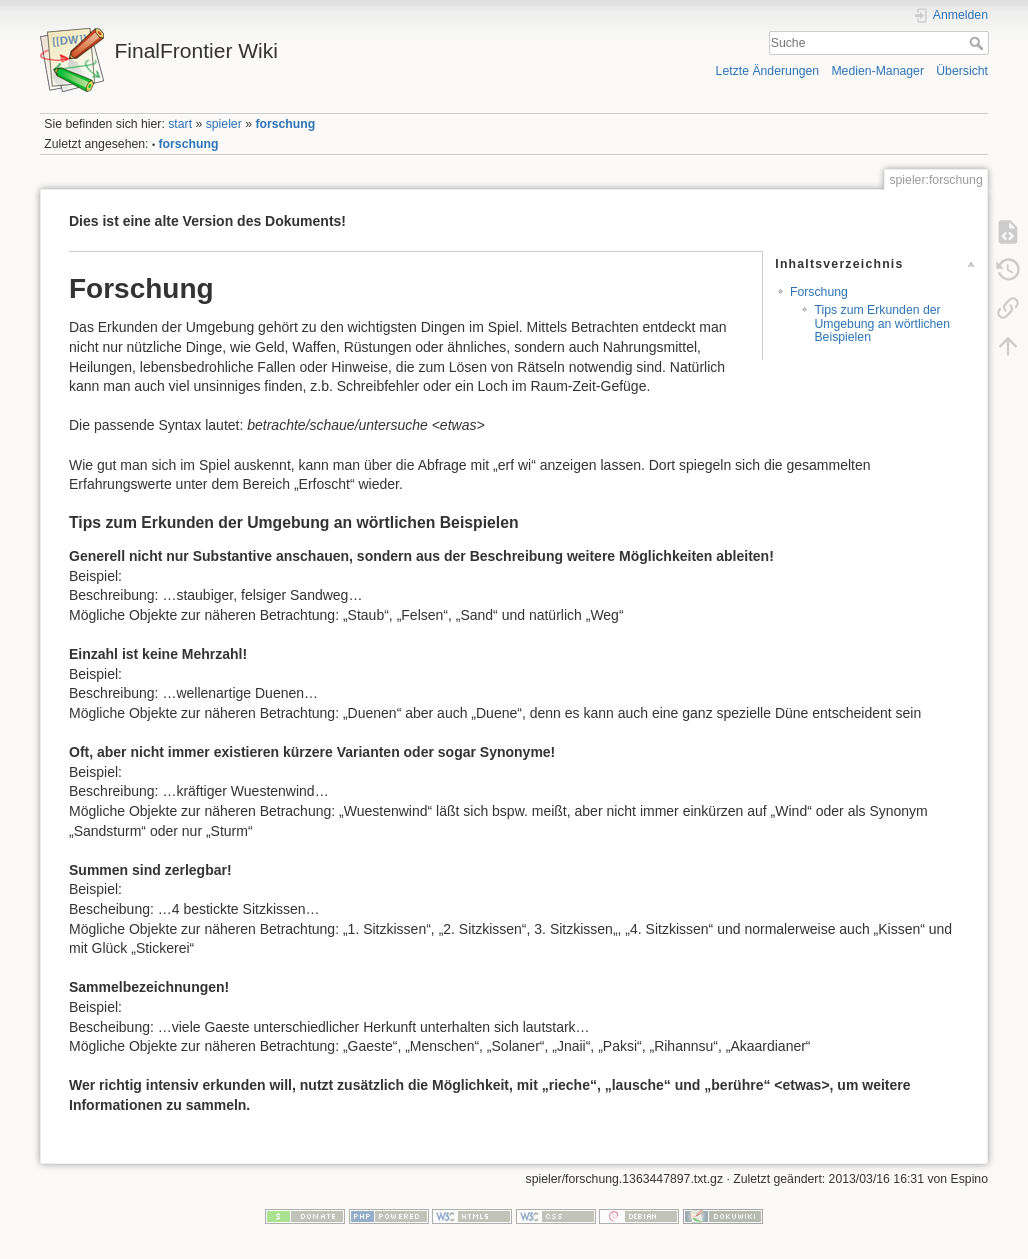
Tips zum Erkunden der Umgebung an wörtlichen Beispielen (882, 323)
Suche (978, 43)
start (180, 124)
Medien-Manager (877, 71)
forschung (285, 124)
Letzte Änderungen (768, 71)
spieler (224, 124)
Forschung (819, 292)
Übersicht (962, 71)
